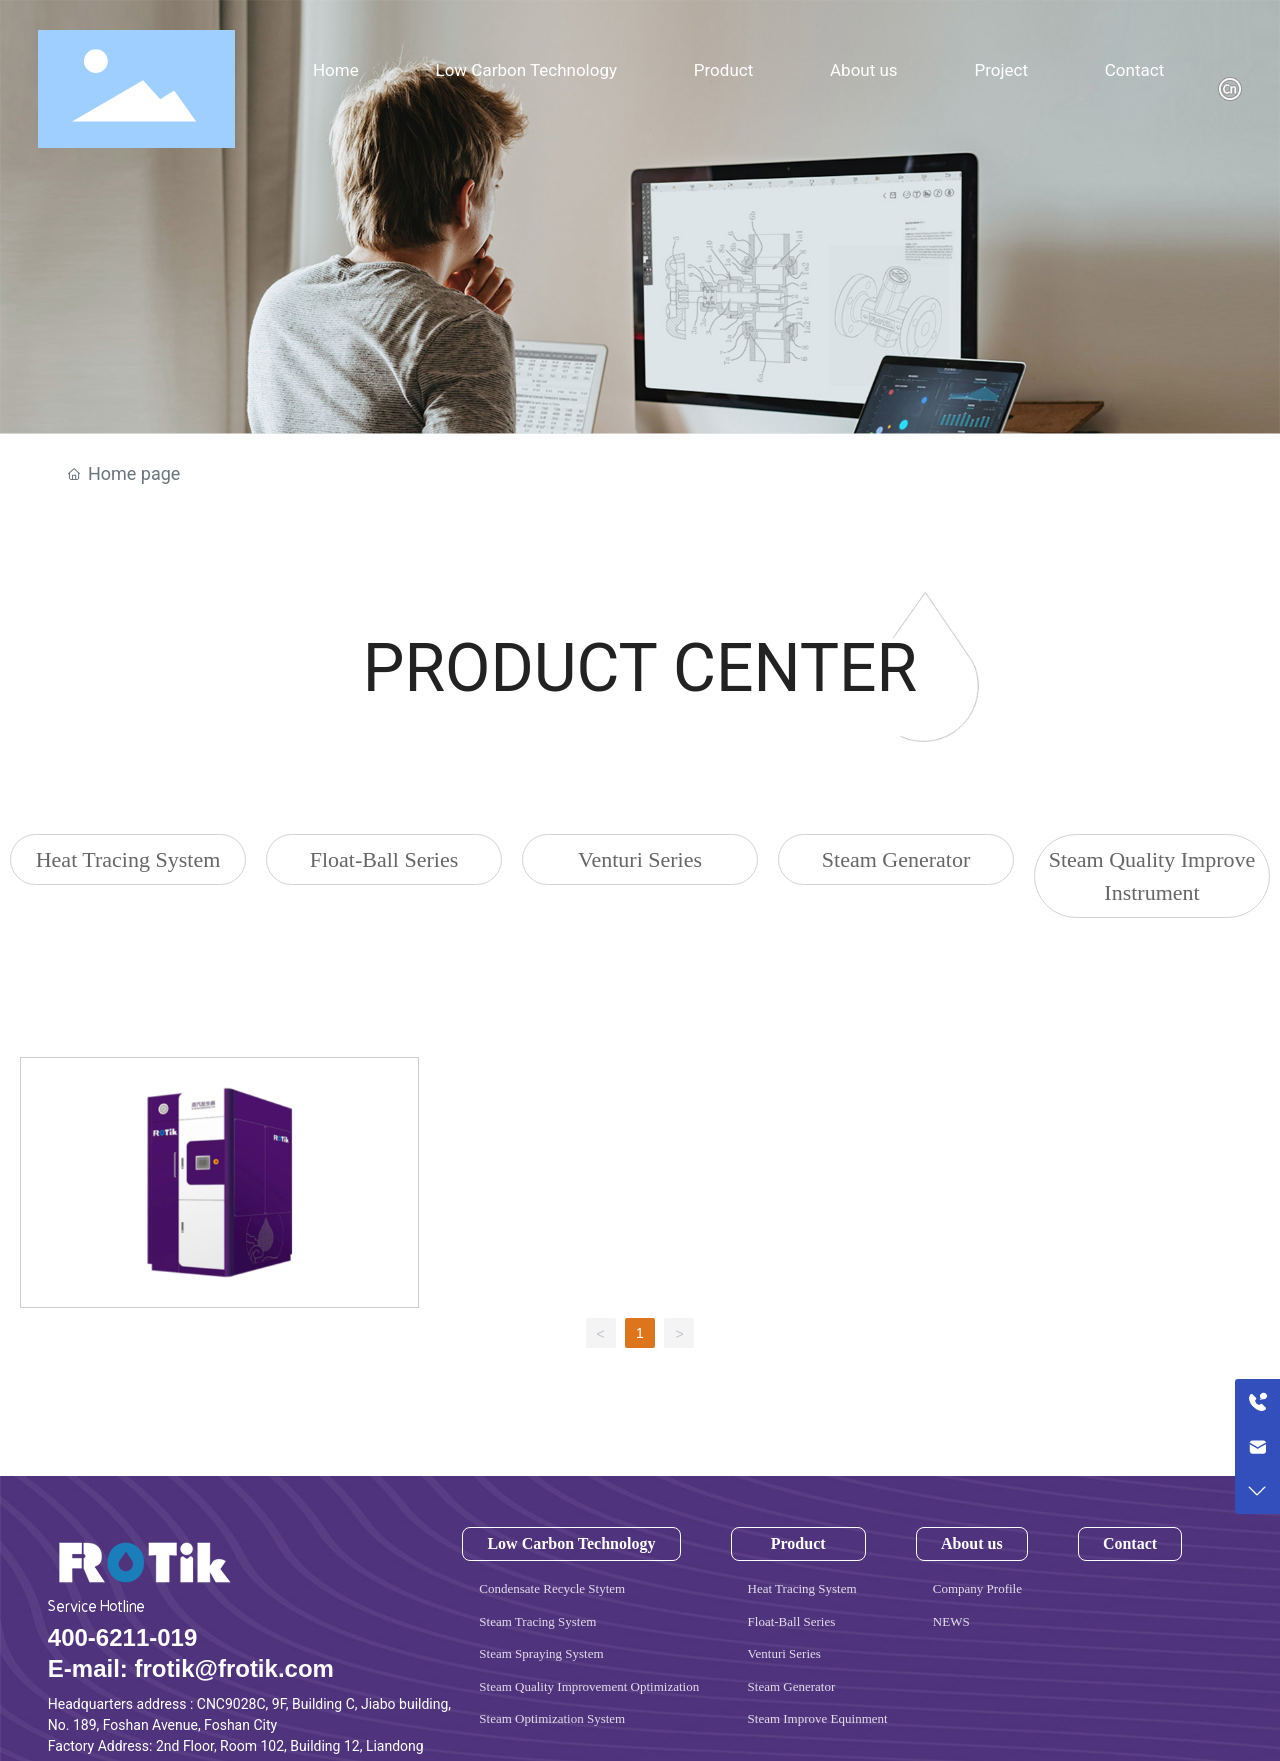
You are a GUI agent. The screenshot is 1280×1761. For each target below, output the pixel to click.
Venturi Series (640, 859)
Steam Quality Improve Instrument (1152, 876)
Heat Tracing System (128, 859)
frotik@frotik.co (223, 1668)
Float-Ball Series (384, 859)
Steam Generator (896, 859)
